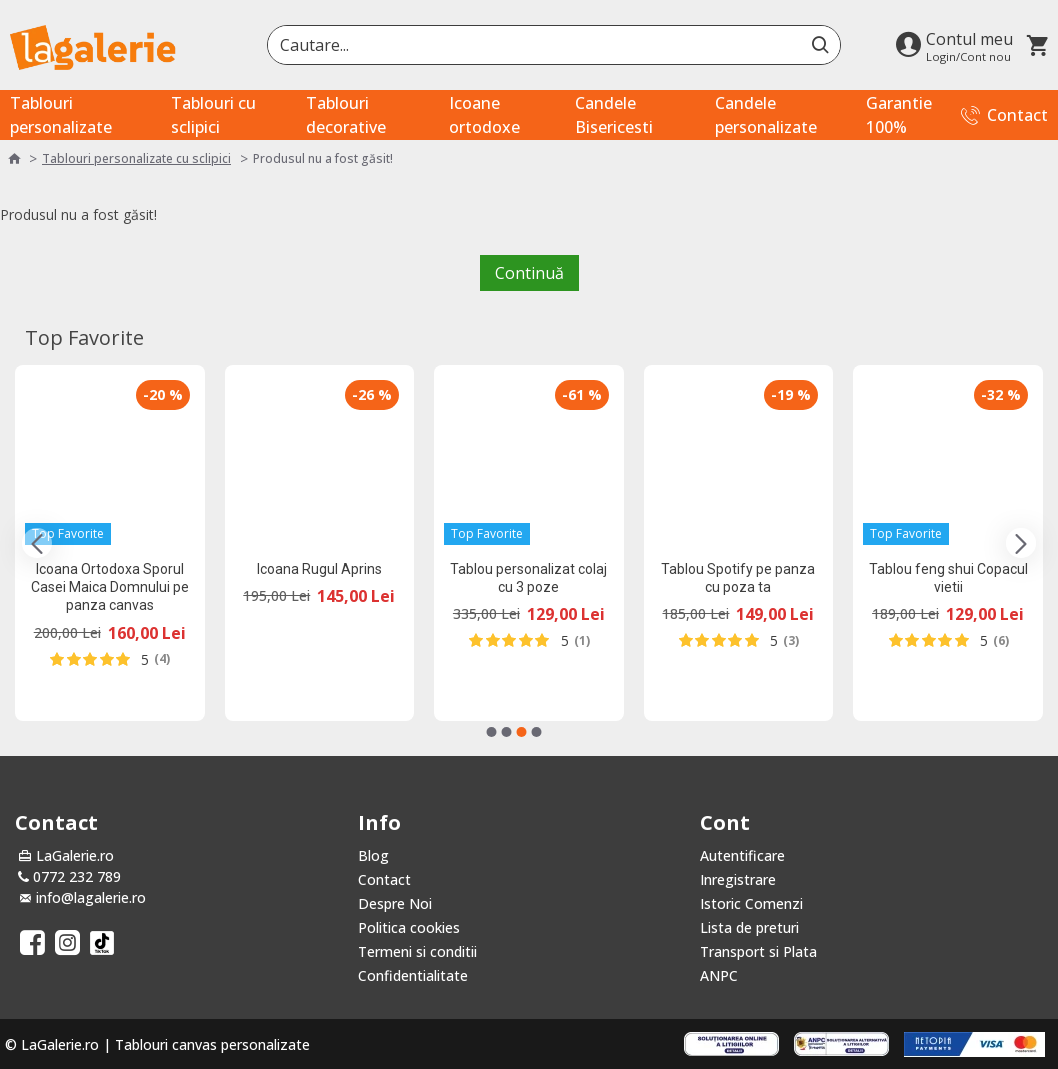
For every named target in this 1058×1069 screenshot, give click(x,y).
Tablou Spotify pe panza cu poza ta (738, 578)
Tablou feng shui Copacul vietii (948, 578)
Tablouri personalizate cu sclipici (136, 158)
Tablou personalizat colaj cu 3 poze (528, 578)
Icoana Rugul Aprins (319, 569)
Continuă (529, 273)
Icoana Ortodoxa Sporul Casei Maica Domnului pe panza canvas (110, 587)
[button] (37, 543)
